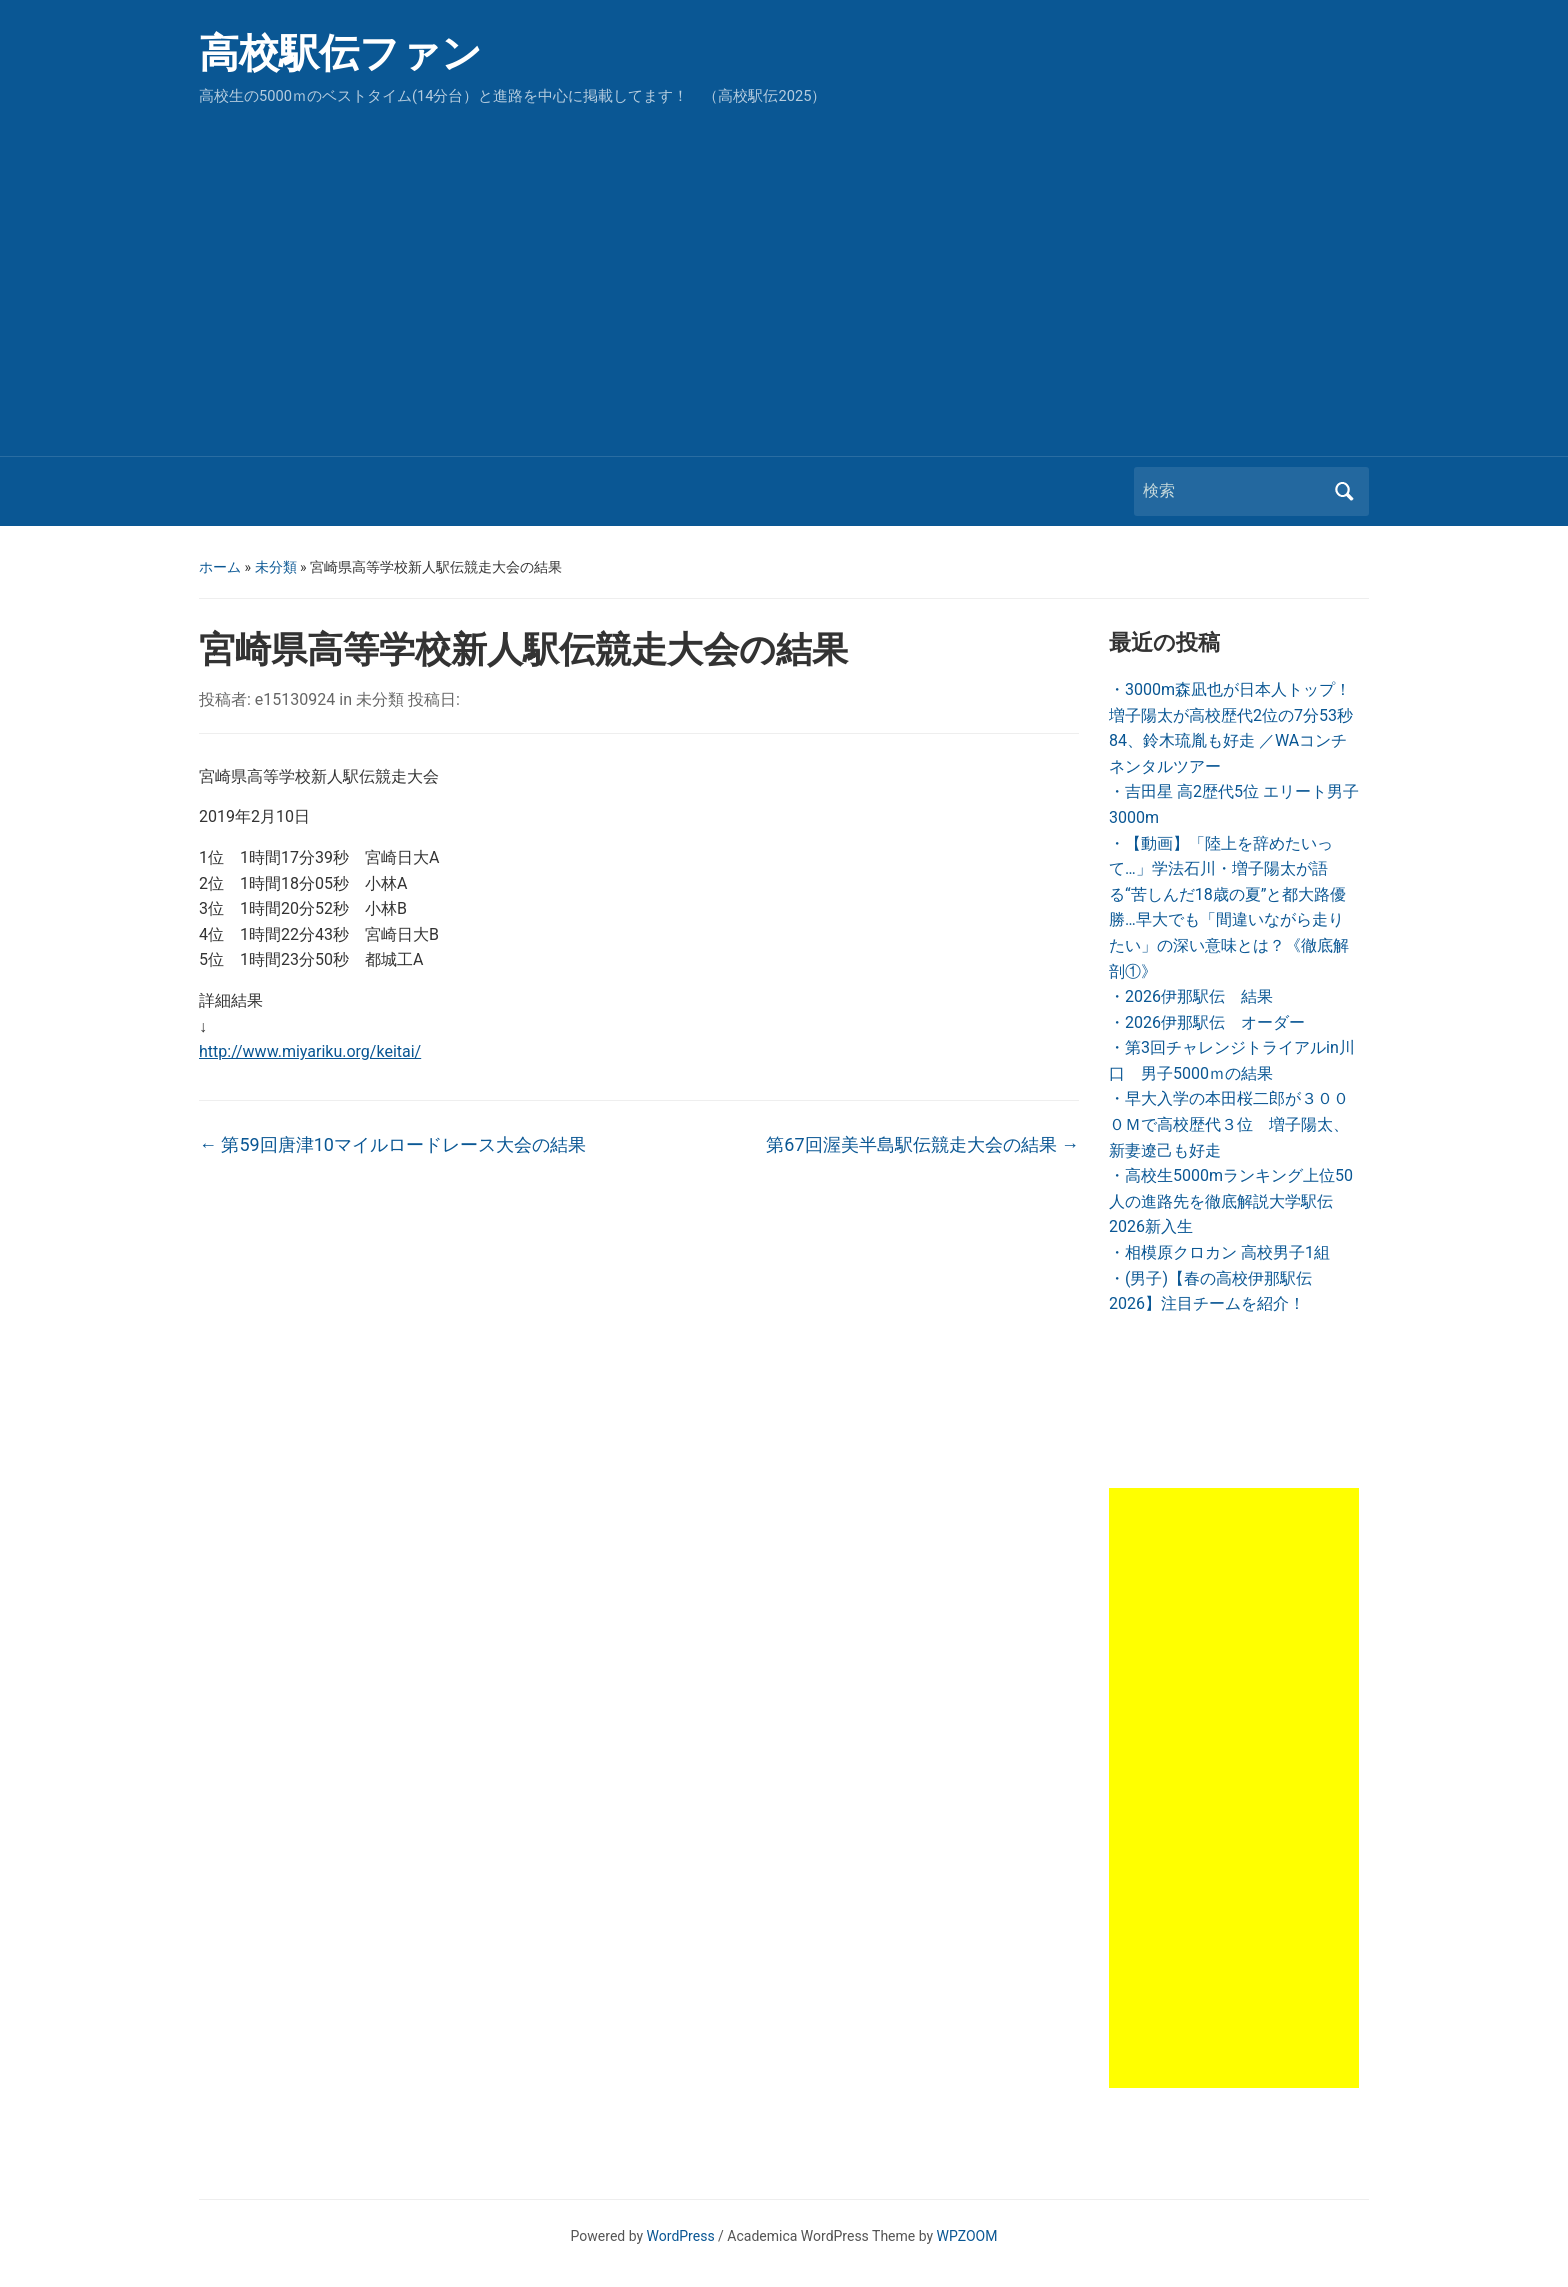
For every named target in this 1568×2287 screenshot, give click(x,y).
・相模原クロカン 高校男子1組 (1219, 1252)
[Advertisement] (784, 276)
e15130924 (295, 699)
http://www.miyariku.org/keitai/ (310, 1051)
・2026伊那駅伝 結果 (1191, 996)
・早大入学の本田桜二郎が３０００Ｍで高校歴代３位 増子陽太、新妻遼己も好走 (1229, 1124)
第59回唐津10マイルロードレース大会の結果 (392, 1144)
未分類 (276, 567)
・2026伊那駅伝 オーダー (1207, 1022)
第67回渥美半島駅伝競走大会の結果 (922, 1144)
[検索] (1233, 491)
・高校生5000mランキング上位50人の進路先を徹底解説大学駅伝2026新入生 (1231, 1201)
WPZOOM (967, 2236)
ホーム (220, 567)
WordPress (681, 2236)
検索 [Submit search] (1344, 491)
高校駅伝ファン (340, 53)
